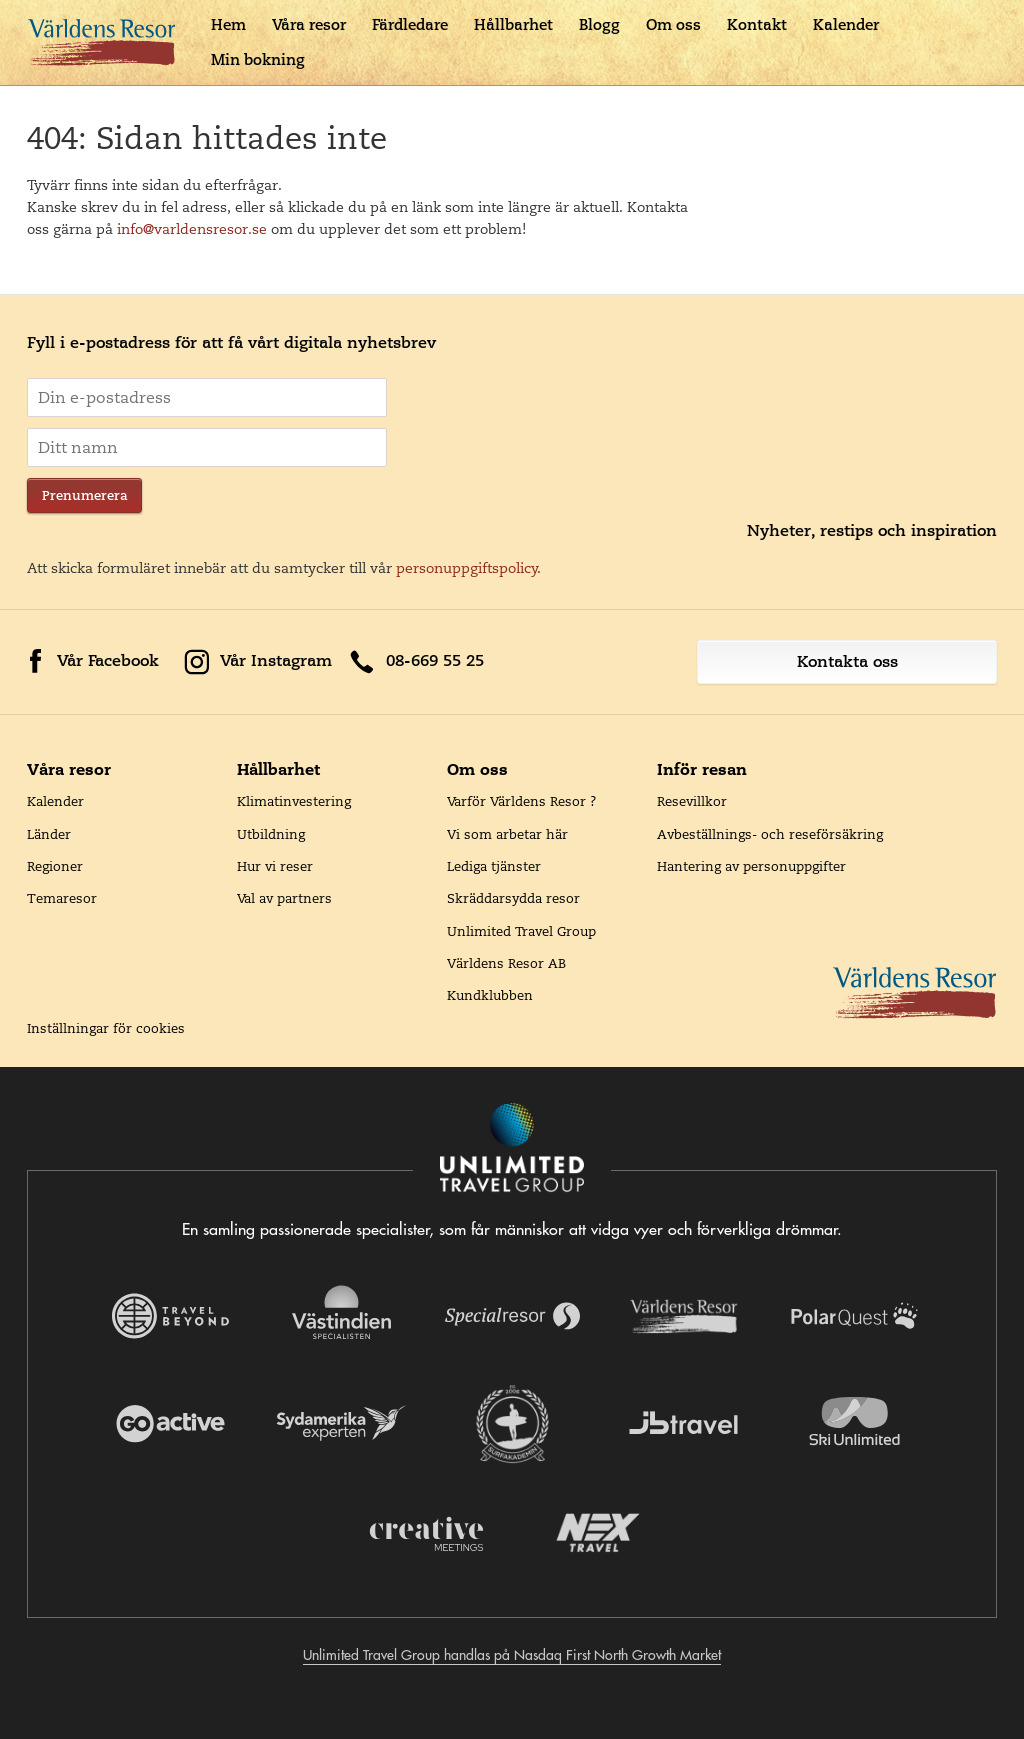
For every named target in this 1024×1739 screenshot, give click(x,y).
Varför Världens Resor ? (522, 801)
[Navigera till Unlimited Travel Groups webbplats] (512, 1149)
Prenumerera (85, 495)
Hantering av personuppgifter (751, 866)
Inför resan (702, 769)
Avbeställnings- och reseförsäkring (770, 834)
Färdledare (410, 24)
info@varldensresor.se (192, 229)
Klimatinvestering (294, 801)
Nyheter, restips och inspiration (872, 530)
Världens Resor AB (506, 963)
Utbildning (271, 834)
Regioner (55, 866)
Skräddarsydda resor (513, 898)
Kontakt (757, 24)
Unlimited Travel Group (521, 931)
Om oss (673, 24)
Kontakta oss (847, 661)
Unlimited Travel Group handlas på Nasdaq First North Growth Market (512, 1655)
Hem (228, 24)
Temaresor (62, 898)
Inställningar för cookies (106, 1028)
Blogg (599, 24)
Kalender (846, 24)
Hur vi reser (275, 866)
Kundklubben (490, 995)
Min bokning (258, 59)
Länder (49, 834)
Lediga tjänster (494, 866)
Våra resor (309, 24)
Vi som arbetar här (507, 834)
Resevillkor (692, 801)
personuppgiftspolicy (467, 568)
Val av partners (284, 898)
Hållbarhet (513, 24)
